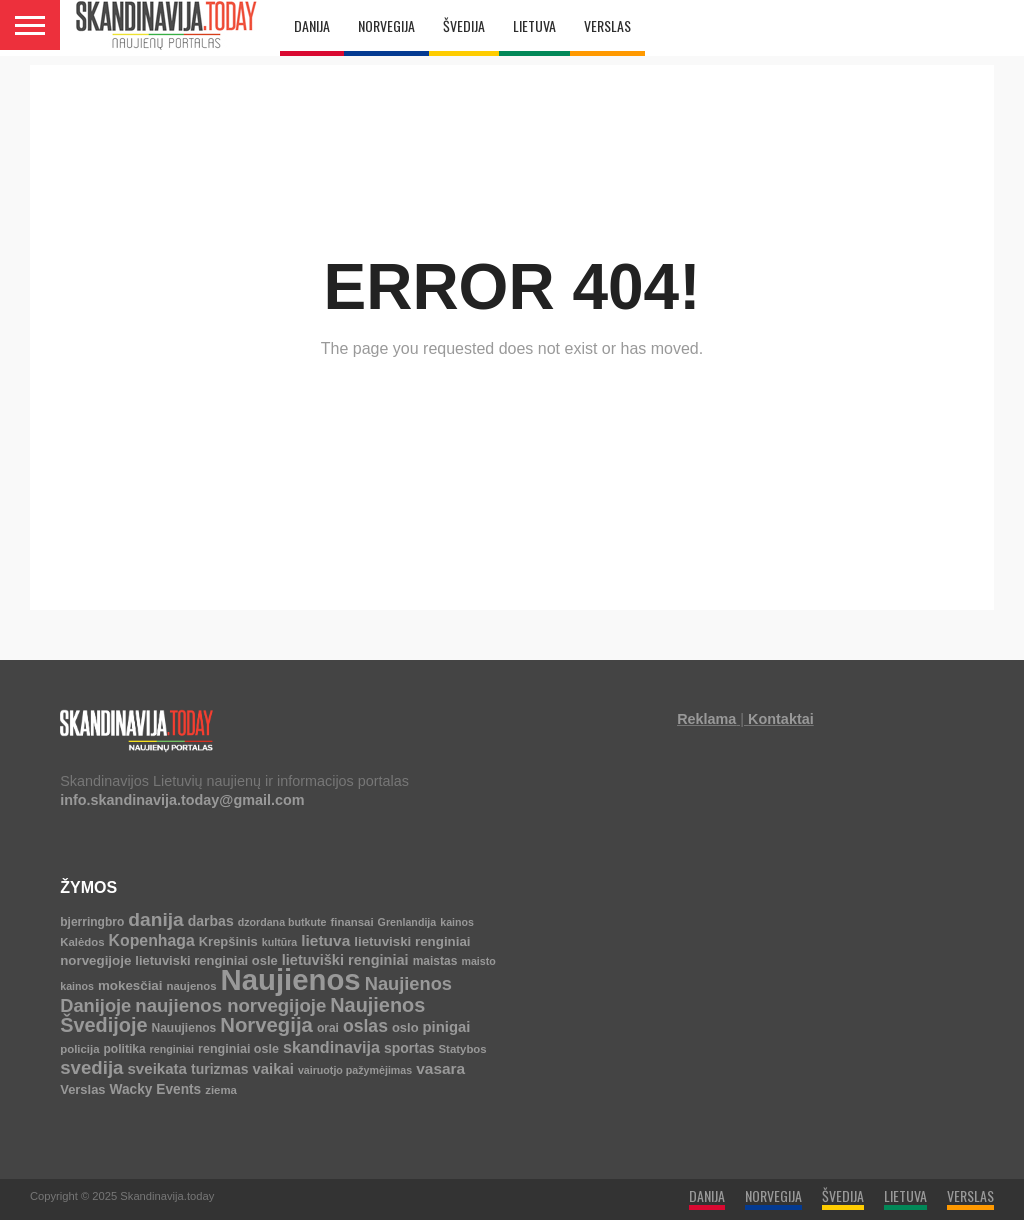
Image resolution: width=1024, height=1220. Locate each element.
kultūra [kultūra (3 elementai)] (280, 942)
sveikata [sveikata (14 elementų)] (157, 1068)
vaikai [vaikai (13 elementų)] (273, 1069)
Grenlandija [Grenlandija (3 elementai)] (407, 922)
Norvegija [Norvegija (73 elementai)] (266, 1025)
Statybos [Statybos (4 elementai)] (462, 1049)
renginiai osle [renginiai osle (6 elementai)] (238, 1049)
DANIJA (312, 25)
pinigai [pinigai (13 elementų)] (447, 1027)
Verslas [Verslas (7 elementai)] (82, 1089)
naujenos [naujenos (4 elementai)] (191, 986)
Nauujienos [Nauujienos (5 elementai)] (183, 1028)
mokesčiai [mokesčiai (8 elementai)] (130, 985)
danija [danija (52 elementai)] (155, 919)
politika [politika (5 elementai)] (125, 1049)
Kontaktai (781, 719)
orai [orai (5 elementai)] (328, 1028)
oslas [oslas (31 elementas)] (365, 1026)
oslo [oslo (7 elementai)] (405, 1027)
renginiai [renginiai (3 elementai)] (172, 1049)
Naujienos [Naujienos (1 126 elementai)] (291, 979)
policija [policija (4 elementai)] (79, 1049)
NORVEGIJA (386, 25)
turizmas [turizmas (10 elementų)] (220, 1069)
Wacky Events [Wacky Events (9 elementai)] (156, 1089)
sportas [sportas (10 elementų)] (409, 1048)
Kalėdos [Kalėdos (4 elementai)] (82, 942)
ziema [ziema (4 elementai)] (221, 1090)
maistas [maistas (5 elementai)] (435, 961)
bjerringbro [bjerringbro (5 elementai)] (92, 922)
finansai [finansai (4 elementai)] (352, 922)
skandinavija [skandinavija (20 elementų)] (331, 1047)
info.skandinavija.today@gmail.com (182, 800)
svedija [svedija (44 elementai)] (91, 1067)
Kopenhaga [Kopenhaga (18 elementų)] (152, 940)
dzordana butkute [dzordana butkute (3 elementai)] (282, 922)
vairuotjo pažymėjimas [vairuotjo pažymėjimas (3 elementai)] (355, 1070)
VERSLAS (607, 25)
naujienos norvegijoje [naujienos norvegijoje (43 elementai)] (230, 1005)
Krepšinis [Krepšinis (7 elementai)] (228, 941)
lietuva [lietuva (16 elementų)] (325, 940)
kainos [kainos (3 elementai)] (457, 922)
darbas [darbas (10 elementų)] (211, 921)
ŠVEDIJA (464, 25)
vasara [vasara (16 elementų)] (440, 1068)
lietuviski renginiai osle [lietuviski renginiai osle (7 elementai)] (206, 960)
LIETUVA (534, 25)
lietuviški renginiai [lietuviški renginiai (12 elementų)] (345, 960)
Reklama (706, 719)
